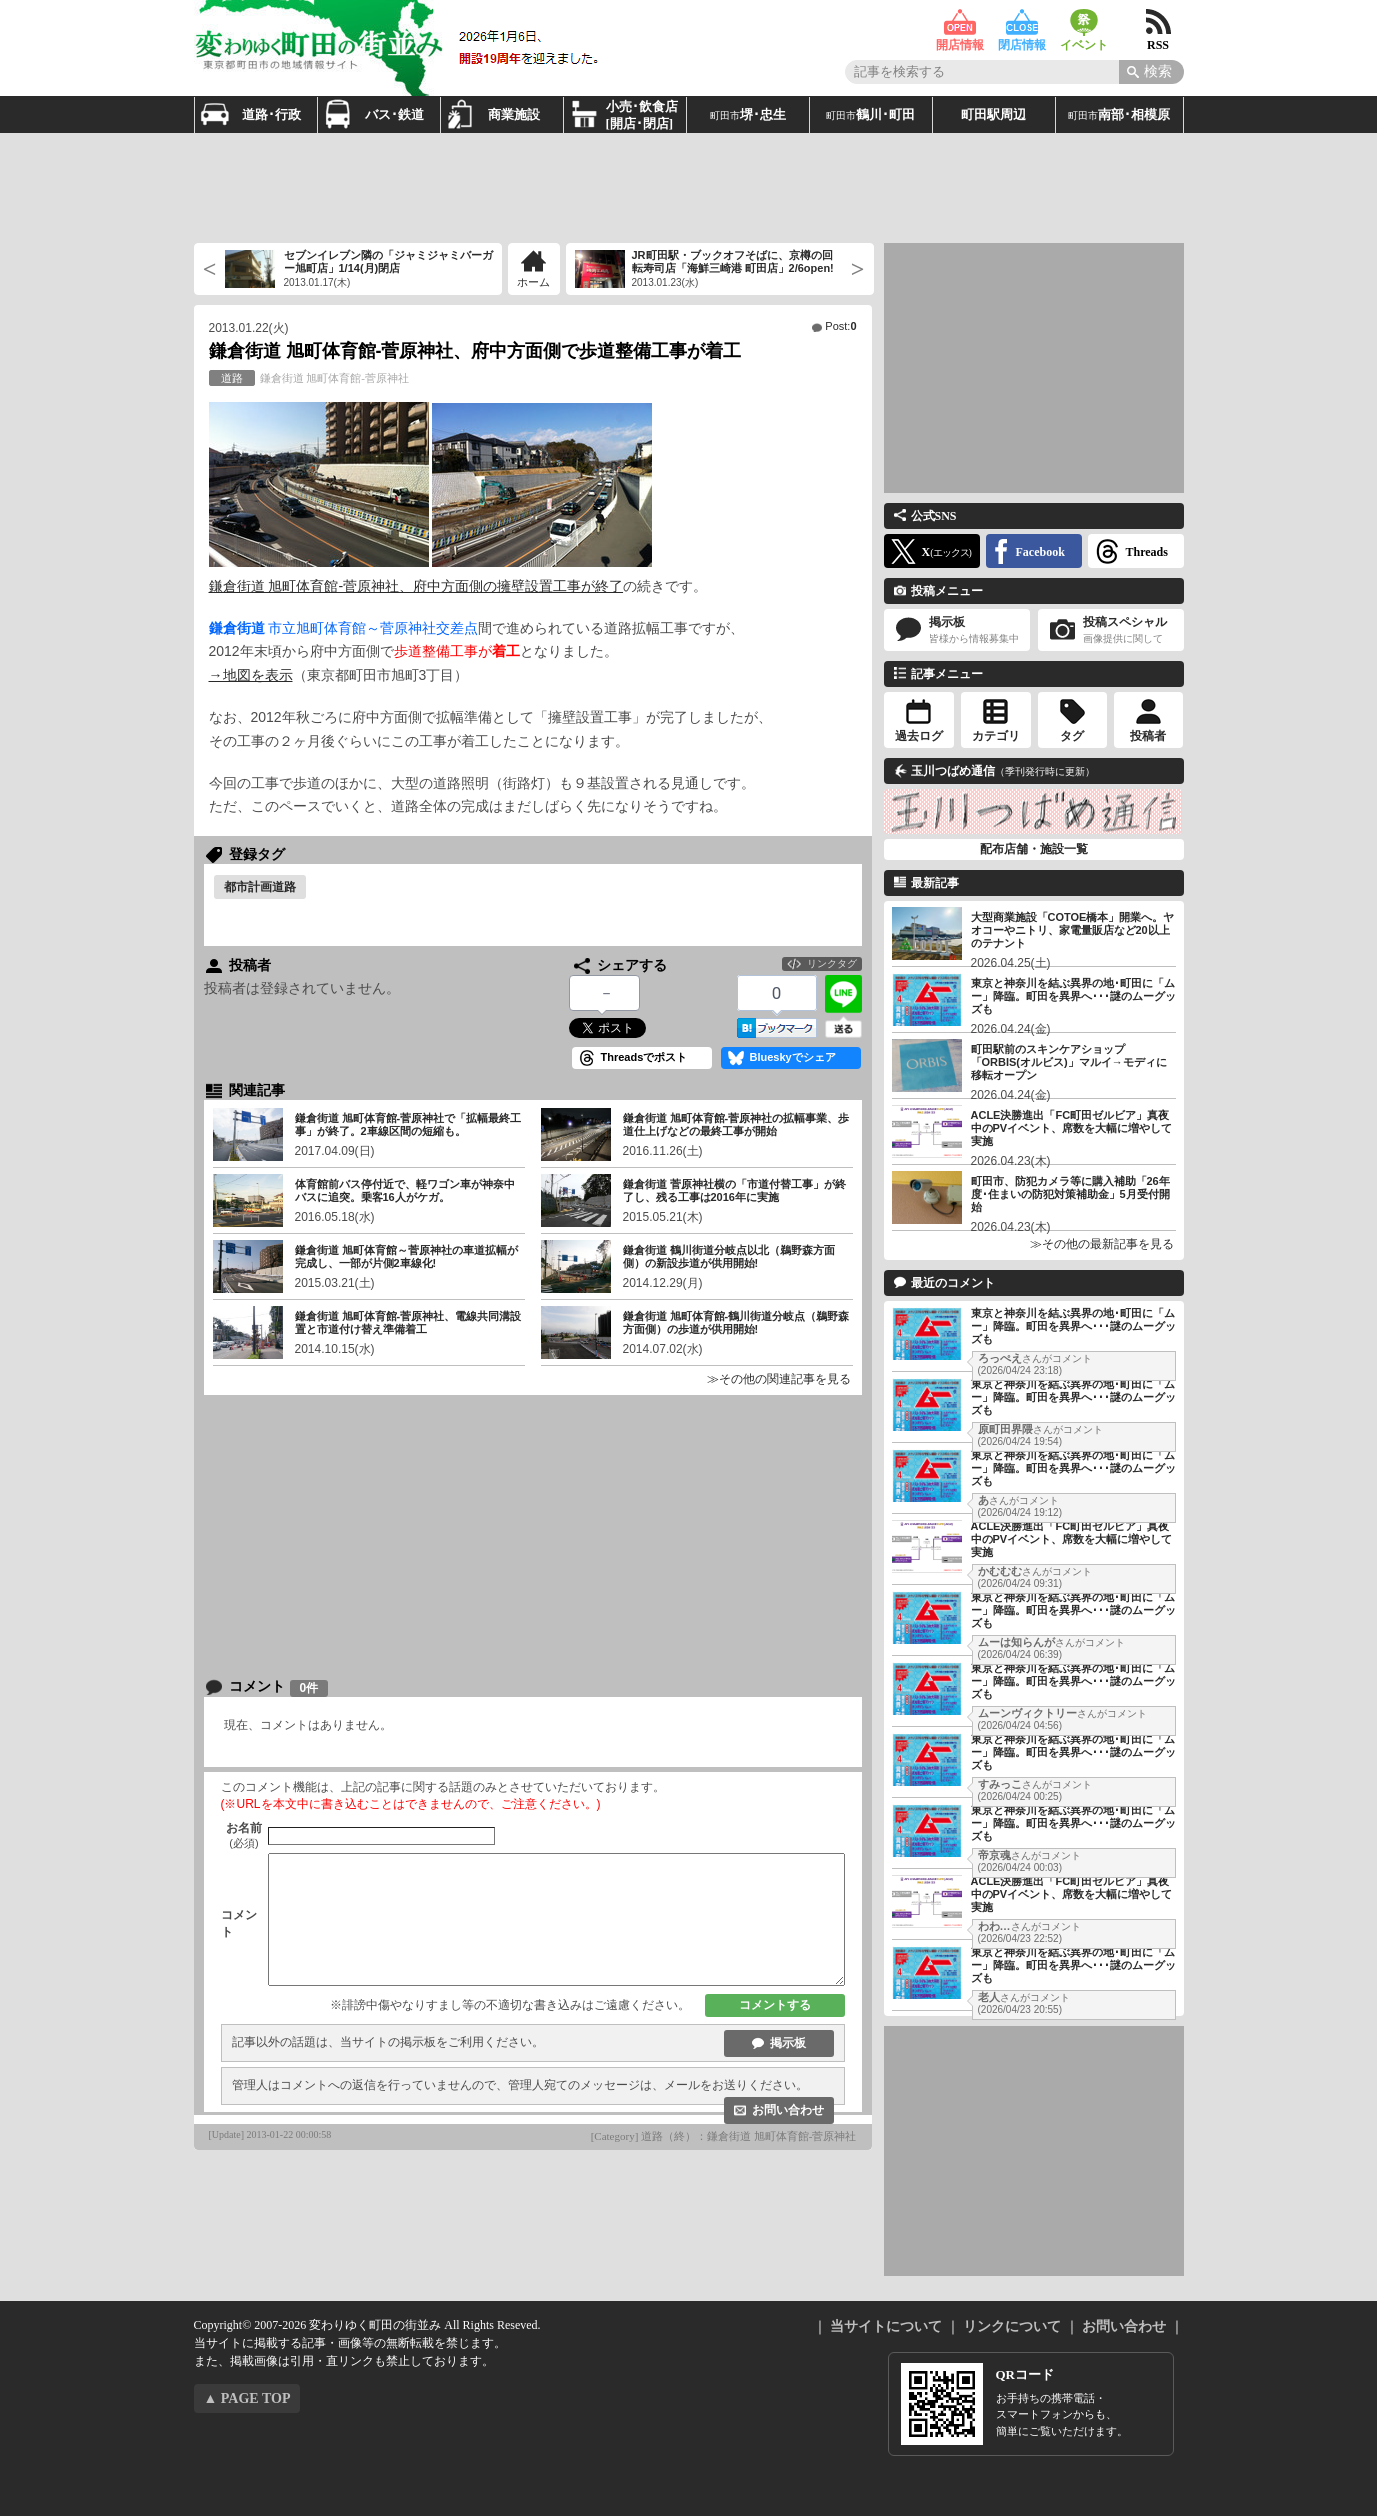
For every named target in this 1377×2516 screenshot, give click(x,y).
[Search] (1151, 72)
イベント (1084, 22)
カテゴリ (996, 736)
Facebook (1040, 552)
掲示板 (788, 2043)
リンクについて (1012, 2326)
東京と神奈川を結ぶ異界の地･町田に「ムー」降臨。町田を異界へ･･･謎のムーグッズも (1073, 996)
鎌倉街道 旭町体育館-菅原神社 (309, 378)
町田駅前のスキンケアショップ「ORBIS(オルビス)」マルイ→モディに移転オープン (1069, 1062)
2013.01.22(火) (249, 328)
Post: (840, 326)
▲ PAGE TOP (247, 2398)
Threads (1147, 552)
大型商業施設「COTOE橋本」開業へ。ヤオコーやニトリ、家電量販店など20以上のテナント (1073, 930)
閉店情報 (1022, 22)
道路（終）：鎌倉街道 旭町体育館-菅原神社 (748, 2136)
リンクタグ (832, 963)
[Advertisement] (689, 188)
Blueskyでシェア (793, 1057)
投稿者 (1148, 736)
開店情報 (960, 22)
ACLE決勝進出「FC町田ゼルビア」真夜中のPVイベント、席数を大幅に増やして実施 (1072, 1128)
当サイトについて (886, 2326)
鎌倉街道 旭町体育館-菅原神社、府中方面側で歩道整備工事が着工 (475, 351)
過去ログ (919, 736)
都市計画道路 (260, 887)
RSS (1158, 22)
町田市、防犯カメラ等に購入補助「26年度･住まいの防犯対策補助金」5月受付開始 (1070, 1194)
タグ (1072, 736)
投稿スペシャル (1111, 630)
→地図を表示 (251, 675)
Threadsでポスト (644, 1057)
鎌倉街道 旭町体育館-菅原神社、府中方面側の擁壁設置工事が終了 (416, 586)
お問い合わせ (788, 2110)
